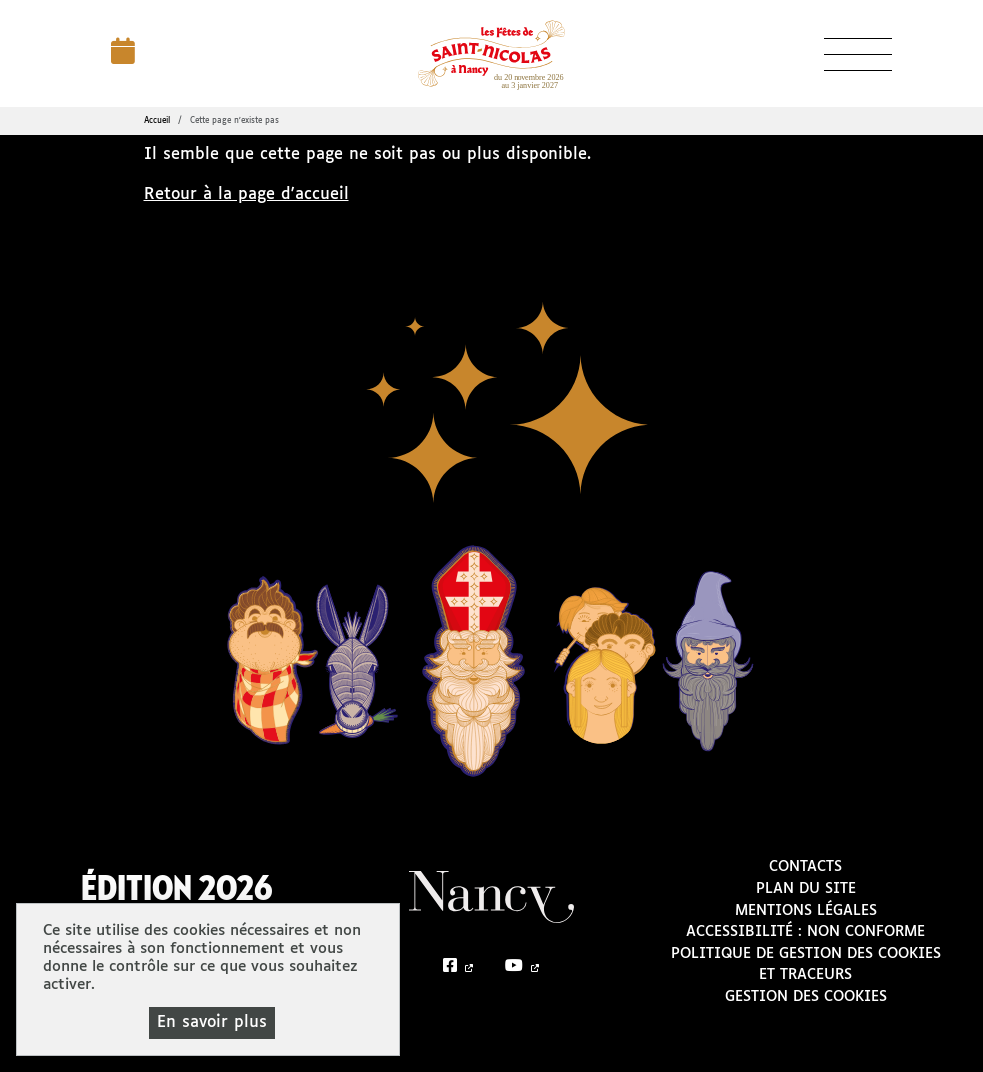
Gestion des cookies (806, 997)
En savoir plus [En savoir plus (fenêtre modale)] (212, 1022)
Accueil (157, 121)
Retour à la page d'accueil (246, 194)
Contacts (805, 867)
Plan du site (806, 889)
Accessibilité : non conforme (805, 932)
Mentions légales (806, 911)
